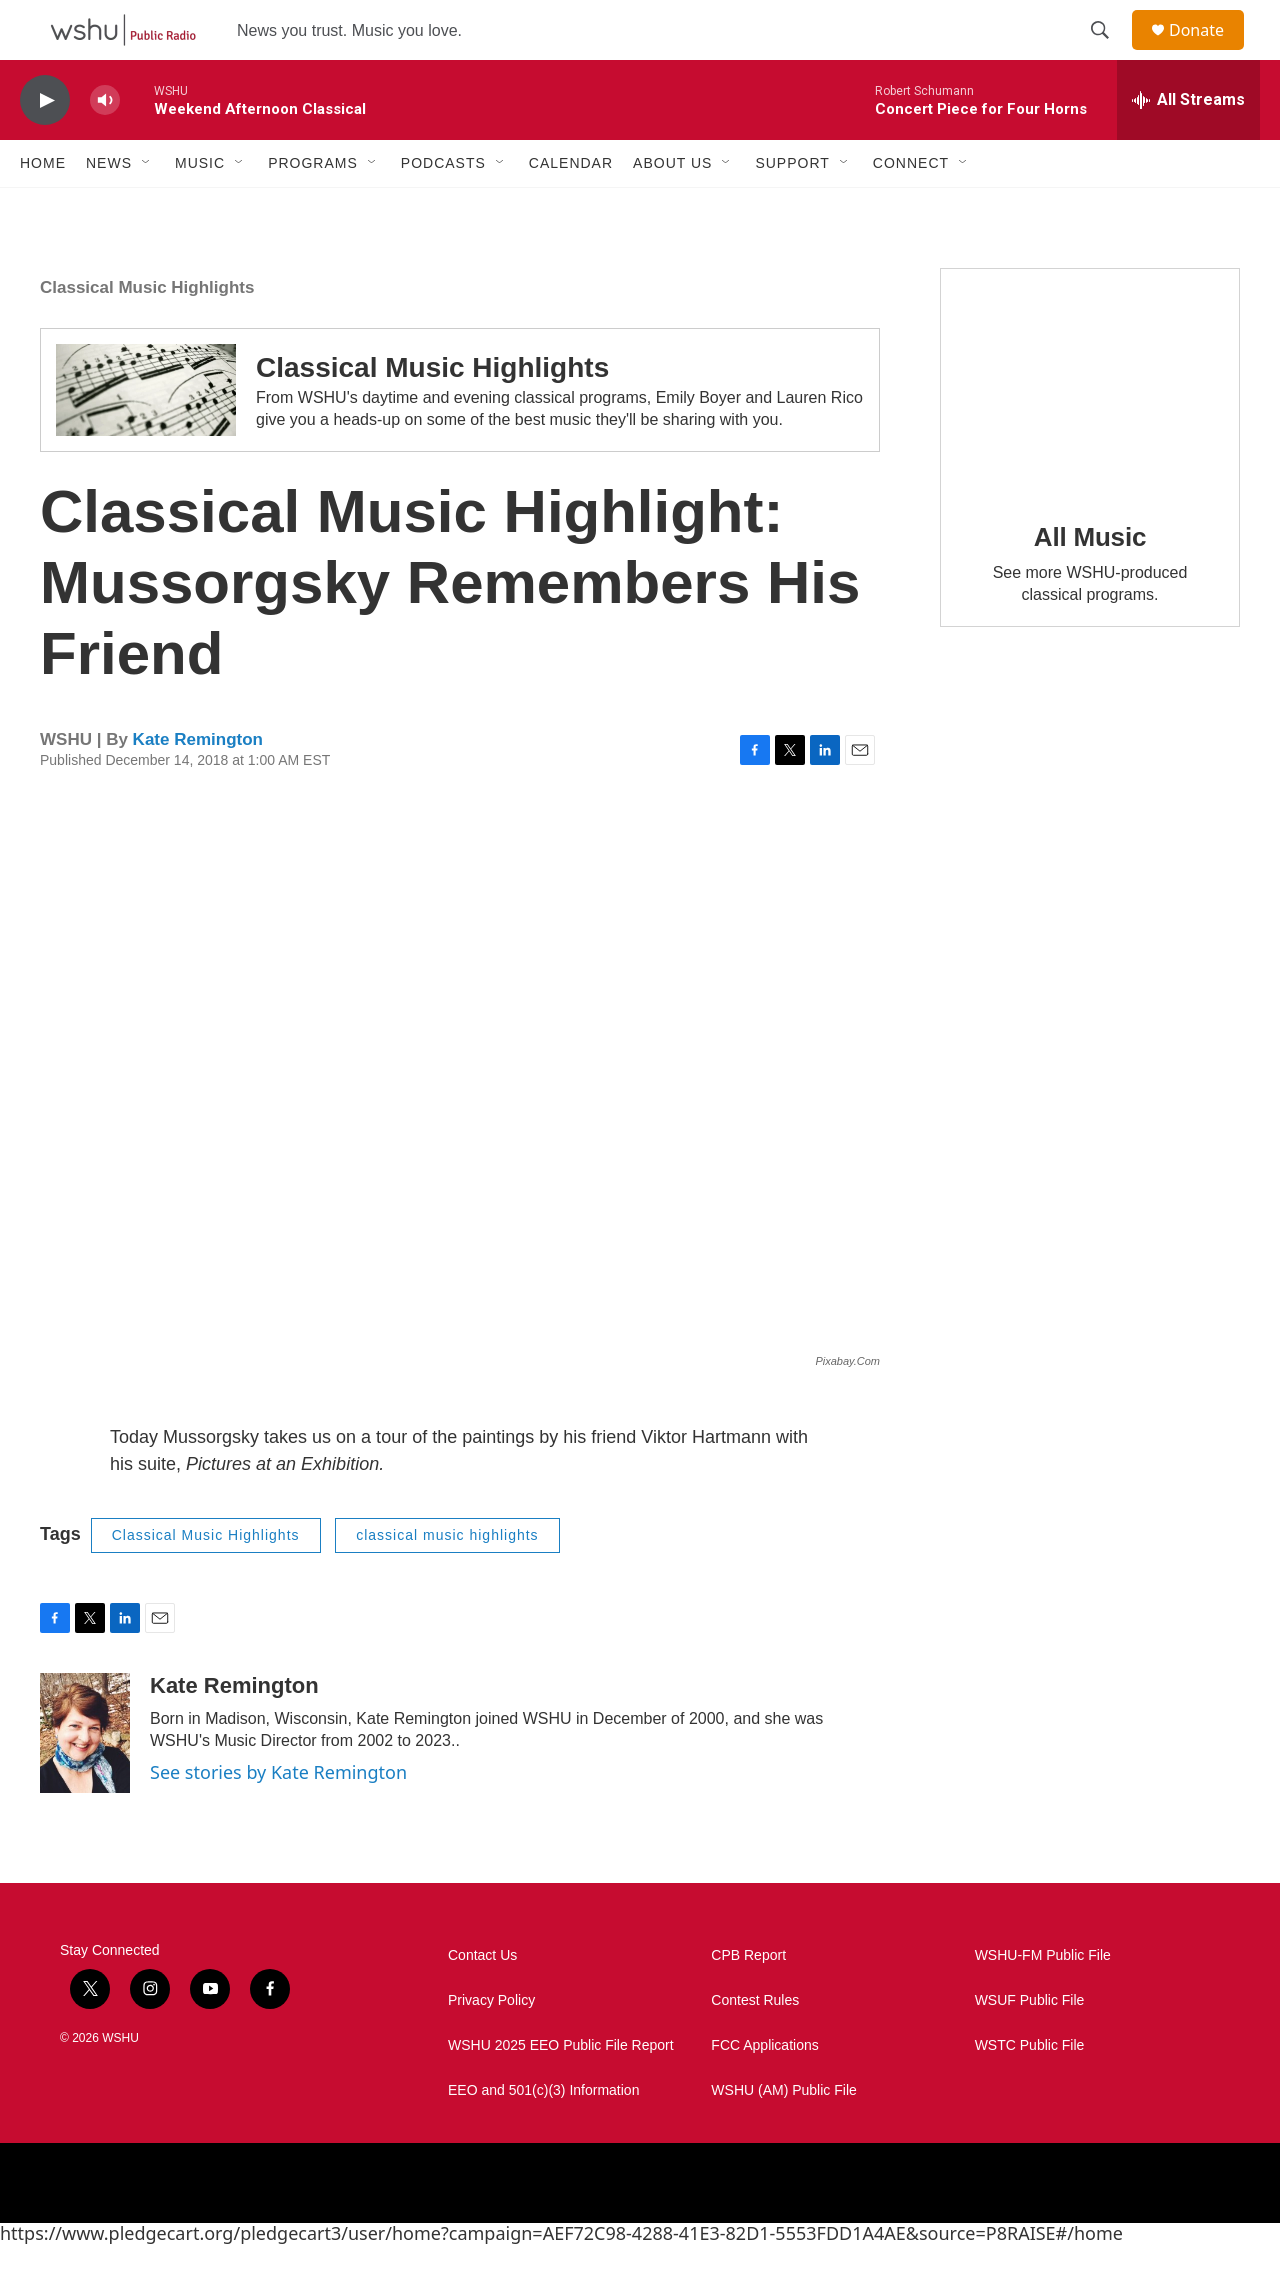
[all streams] (1188, 145)
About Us (672, 208)
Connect (911, 208)
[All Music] (1090, 426)
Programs (313, 208)
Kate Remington (198, 784)
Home (43, 208)
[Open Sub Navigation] (147, 208)
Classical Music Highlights (147, 332)
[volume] (105, 145)
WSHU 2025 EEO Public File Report (561, 2090)
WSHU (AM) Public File (783, 2135)
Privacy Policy (491, 2045)
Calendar (571, 208)
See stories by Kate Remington (278, 1817)
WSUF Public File (1030, 2045)
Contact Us (482, 2000)
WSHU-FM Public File (1043, 2000)
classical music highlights (447, 1580)
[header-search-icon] (1109, 53)
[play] (45, 145)
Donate (1209, 52)
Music (200, 208)
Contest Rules (755, 2045)
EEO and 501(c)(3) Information (543, 2135)
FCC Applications (764, 2090)
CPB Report (748, 2000)
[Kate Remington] (85, 1778)
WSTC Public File (1030, 2090)
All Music (1090, 582)
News (109, 208)
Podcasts (443, 208)
